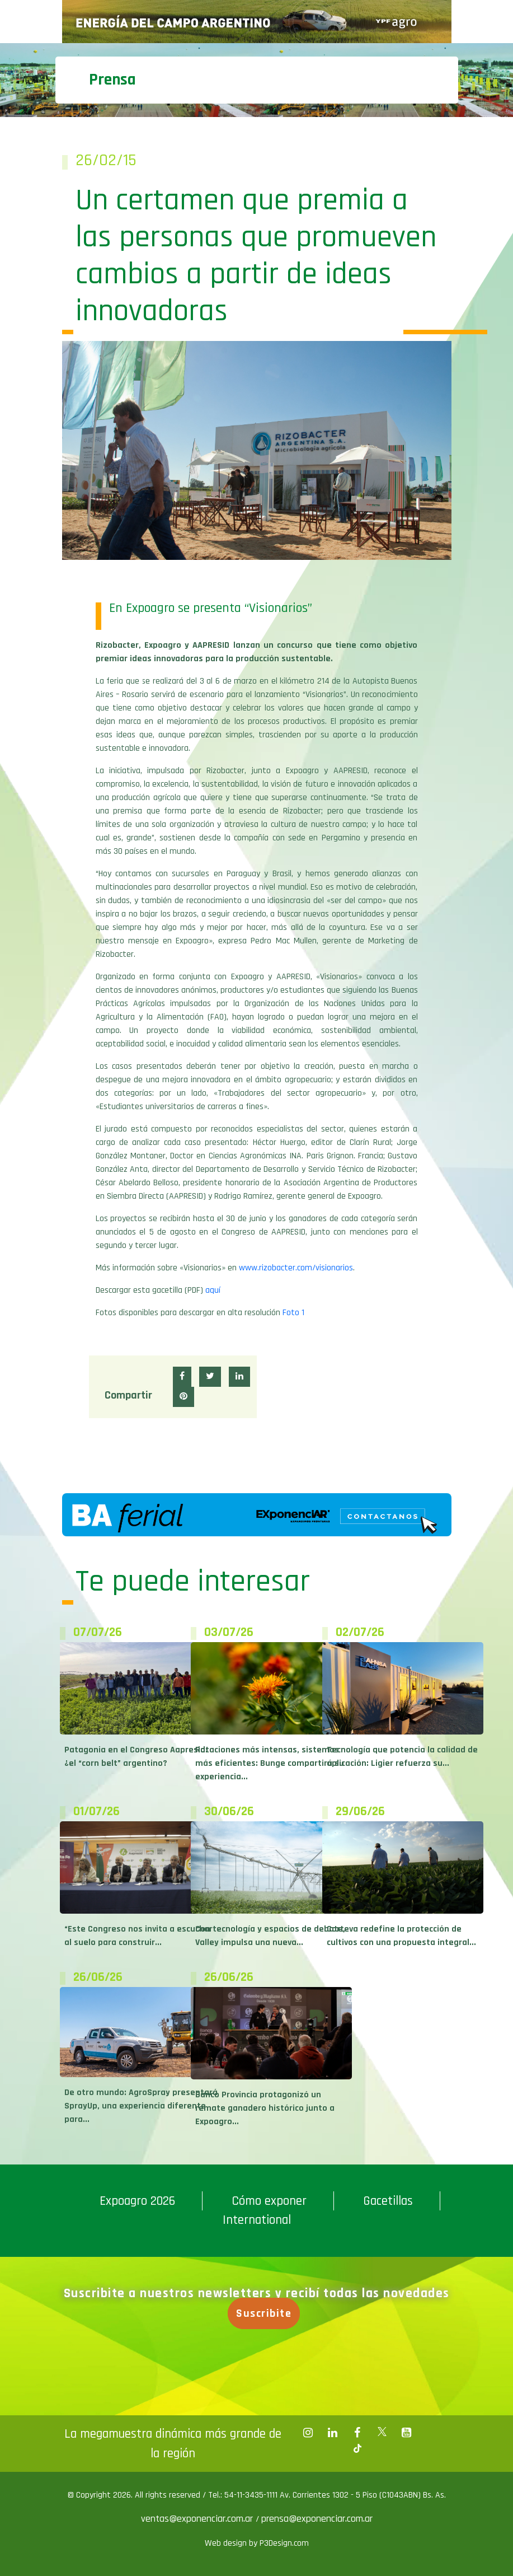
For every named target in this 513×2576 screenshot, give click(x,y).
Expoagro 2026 (137, 2200)
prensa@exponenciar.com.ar (317, 2518)
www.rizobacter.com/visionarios (296, 1268)
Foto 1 (293, 1313)
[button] (182, 1377)
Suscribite (265, 2313)
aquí (212, 1290)
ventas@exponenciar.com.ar (198, 2518)
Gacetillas (388, 2200)
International (257, 2220)
